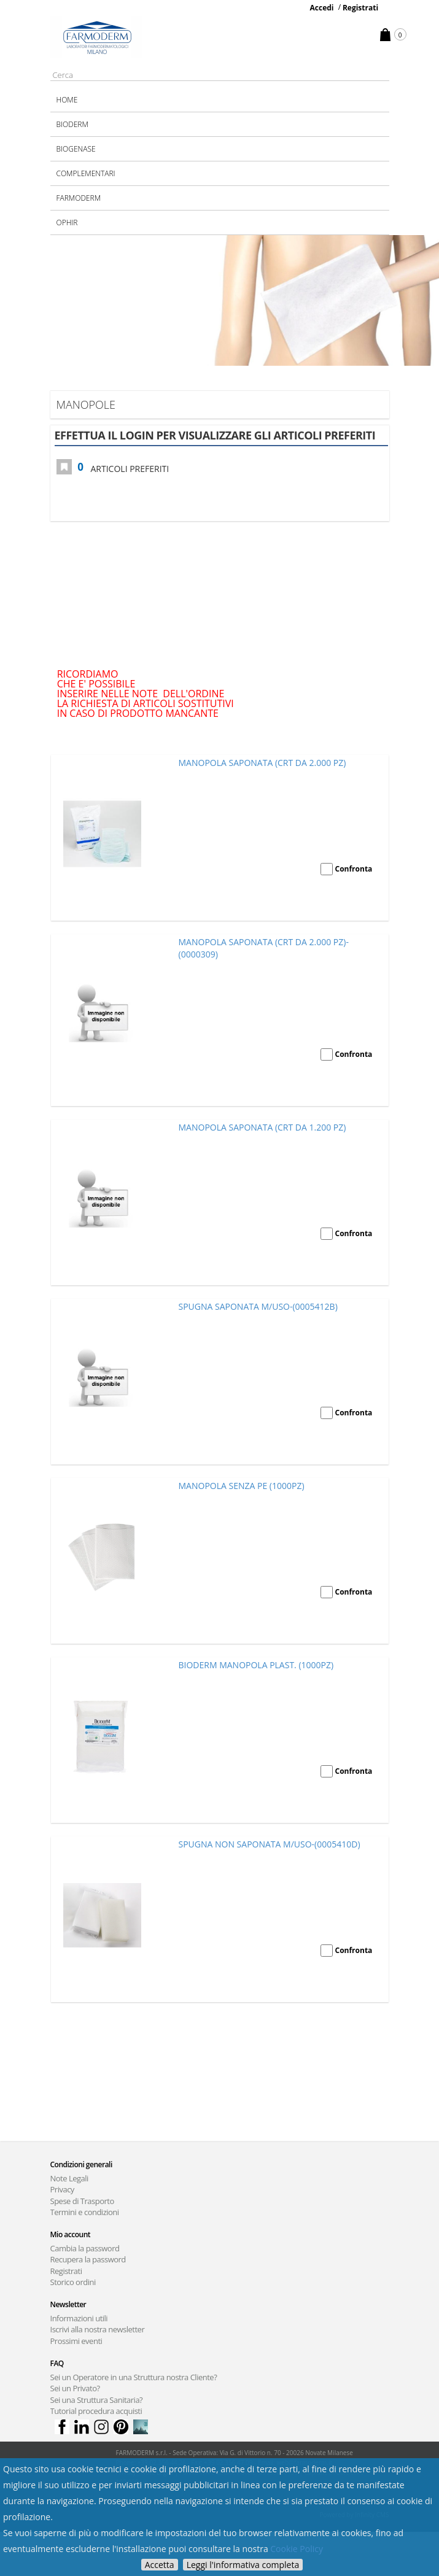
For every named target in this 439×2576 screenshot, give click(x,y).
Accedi (322, 7)
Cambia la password (85, 2248)
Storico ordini (73, 2282)
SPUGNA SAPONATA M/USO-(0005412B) (258, 1306)
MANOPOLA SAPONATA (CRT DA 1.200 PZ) (262, 1127)
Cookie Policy (296, 2549)
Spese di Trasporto (82, 2201)
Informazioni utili (79, 2318)
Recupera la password (88, 2259)
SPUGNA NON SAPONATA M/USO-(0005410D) (269, 1844)
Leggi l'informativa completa (243, 2564)
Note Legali (69, 2178)
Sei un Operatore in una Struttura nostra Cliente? (133, 2377)
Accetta (159, 2564)
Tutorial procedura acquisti (96, 2410)
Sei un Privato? (75, 2388)
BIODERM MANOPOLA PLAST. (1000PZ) (256, 1665)
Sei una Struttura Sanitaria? (96, 2399)
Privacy (62, 2189)
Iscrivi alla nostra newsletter (97, 2329)
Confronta (354, 869)
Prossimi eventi (76, 2340)
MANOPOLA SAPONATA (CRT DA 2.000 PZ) (262, 762)
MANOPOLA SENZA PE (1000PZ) (242, 1485)
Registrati (360, 7)
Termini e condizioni (84, 2212)
